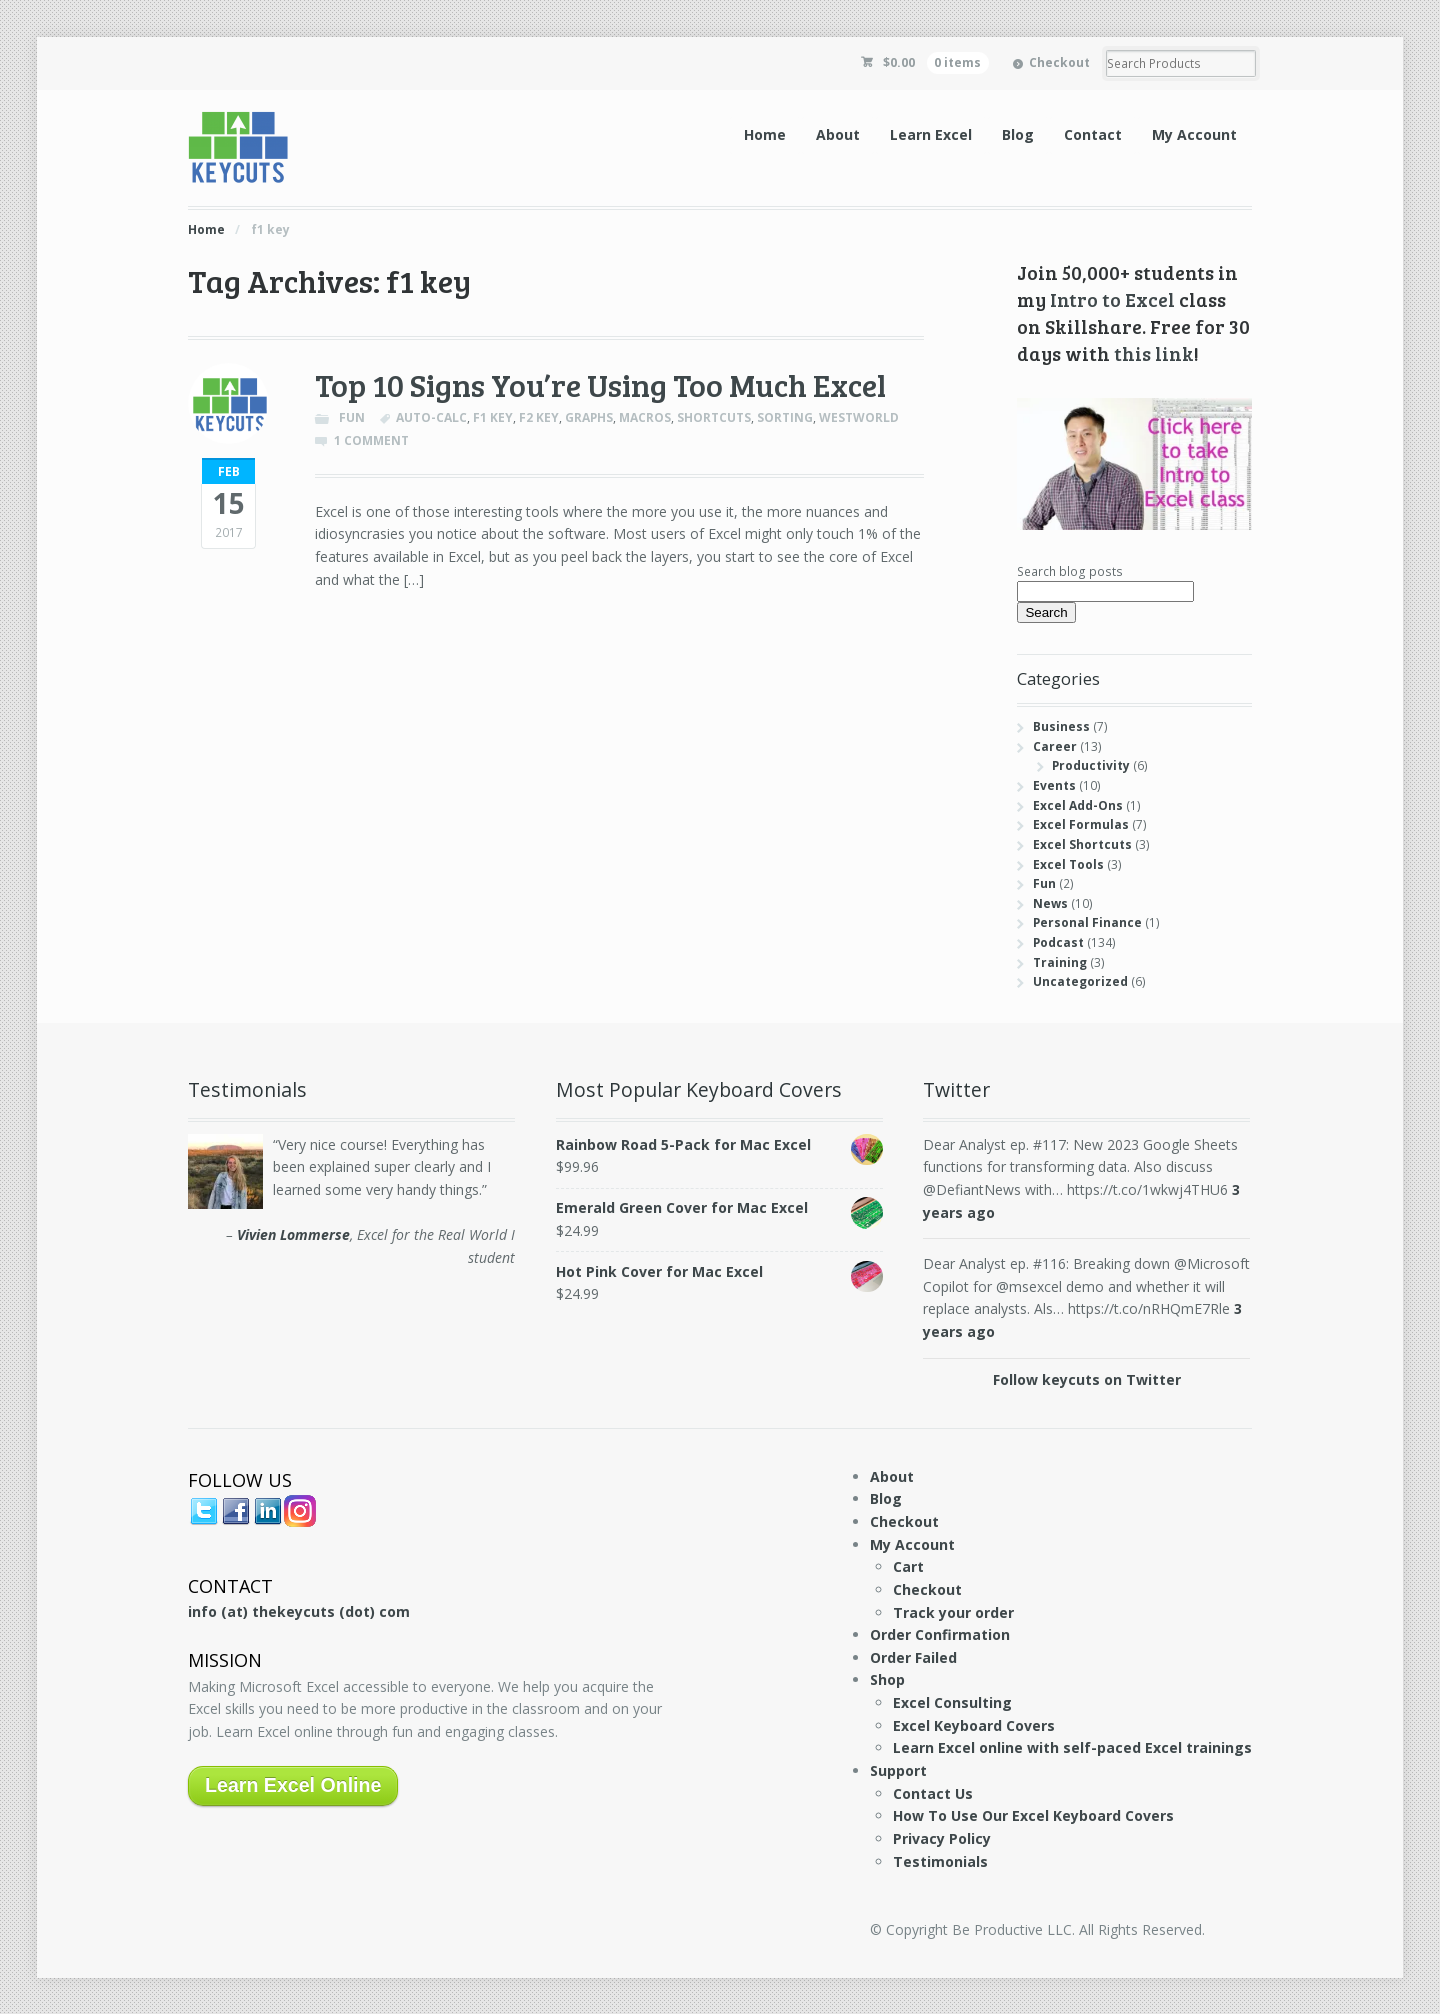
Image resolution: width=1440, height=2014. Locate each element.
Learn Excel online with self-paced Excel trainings (1072, 1747)
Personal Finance (1087, 922)
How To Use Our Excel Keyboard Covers (1033, 1815)
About (838, 134)
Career (1055, 746)
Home (765, 134)
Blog (1018, 134)
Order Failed (913, 1657)
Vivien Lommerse (293, 1234)
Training (1060, 962)
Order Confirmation (940, 1634)
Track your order (953, 1612)
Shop (887, 1679)
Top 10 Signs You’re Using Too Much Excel (600, 384)
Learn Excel (931, 134)
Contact (1093, 134)
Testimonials (940, 1861)
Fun (352, 417)
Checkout (1059, 62)
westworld (859, 417)
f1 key (493, 417)
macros (645, 417)
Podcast (1058, 942)
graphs (589, 417)
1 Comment (371, 440)
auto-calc (431, 417)
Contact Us (933, 1793)
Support (898, 1770)
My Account (1194, 134)
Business (1061, 726)
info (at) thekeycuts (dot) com (299, 1611)
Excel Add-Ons (1078, 805)
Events (1054, 785)
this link (1154, 353)
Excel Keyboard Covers (974, 1725)
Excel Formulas (1081, 824)
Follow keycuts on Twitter (1087, 1379)
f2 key (539, 417)
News (1050, 903)
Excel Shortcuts (1082, 844)
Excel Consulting (952, 1702)
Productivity (1091, 765)
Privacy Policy (942, 1838)
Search (1046, 612)
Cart (908, 1566)
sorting (785, 417)
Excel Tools (1068, 864)
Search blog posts (1070, 571)
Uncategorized (1080, 981)
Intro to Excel (1112, 299)
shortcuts (714, 417)
